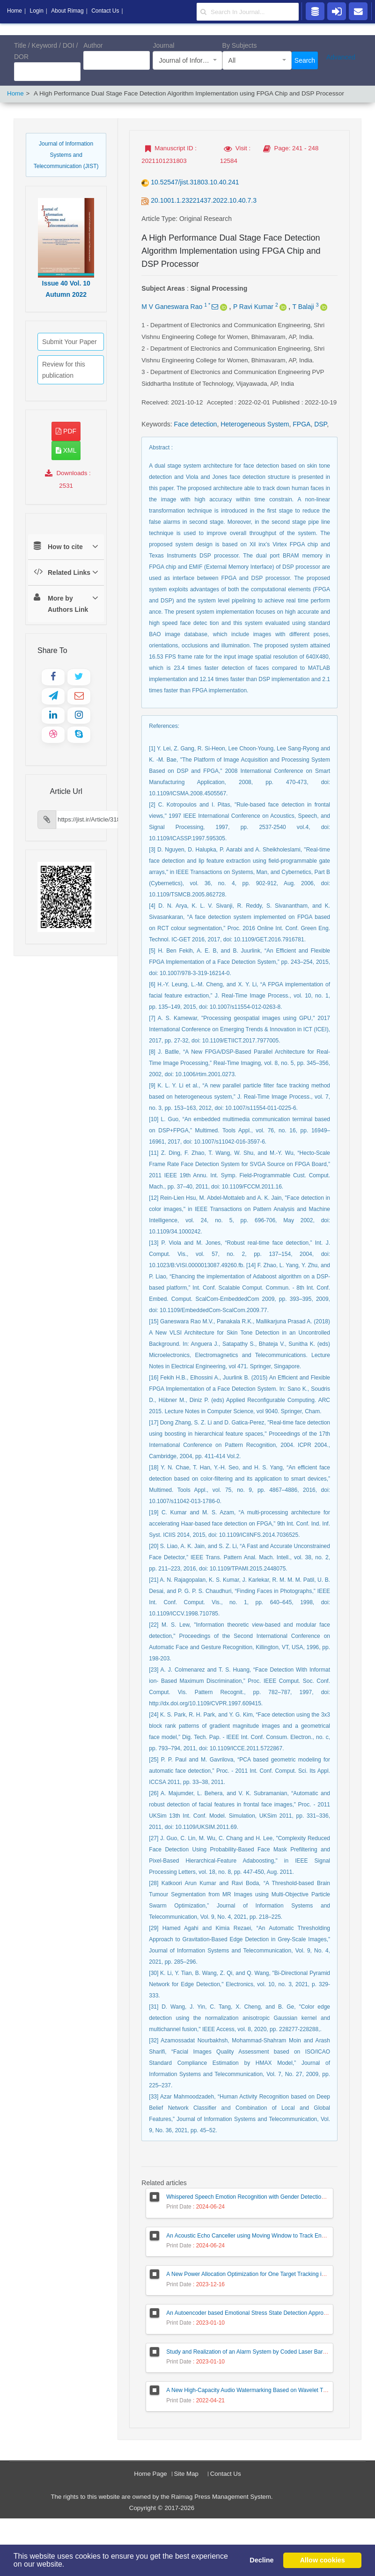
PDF (66, 431)
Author (93, 45)
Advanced (340, 57)
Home (15, 93)
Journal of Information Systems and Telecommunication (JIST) (66, 154)
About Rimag (67, 10)
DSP (320, 424)
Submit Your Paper (69, 341)
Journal (163, 45)
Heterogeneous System (255, 424)
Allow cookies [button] (322, 2560)
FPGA (301, 424)
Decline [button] (261, 2560)
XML (66, 450)
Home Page (150, 2473)
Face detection (195, 424)
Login (36, 10)
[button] (67, 2565)
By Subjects (239, 45)
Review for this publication (63, 369)
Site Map (186, 2473)
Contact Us (225, 2473)
